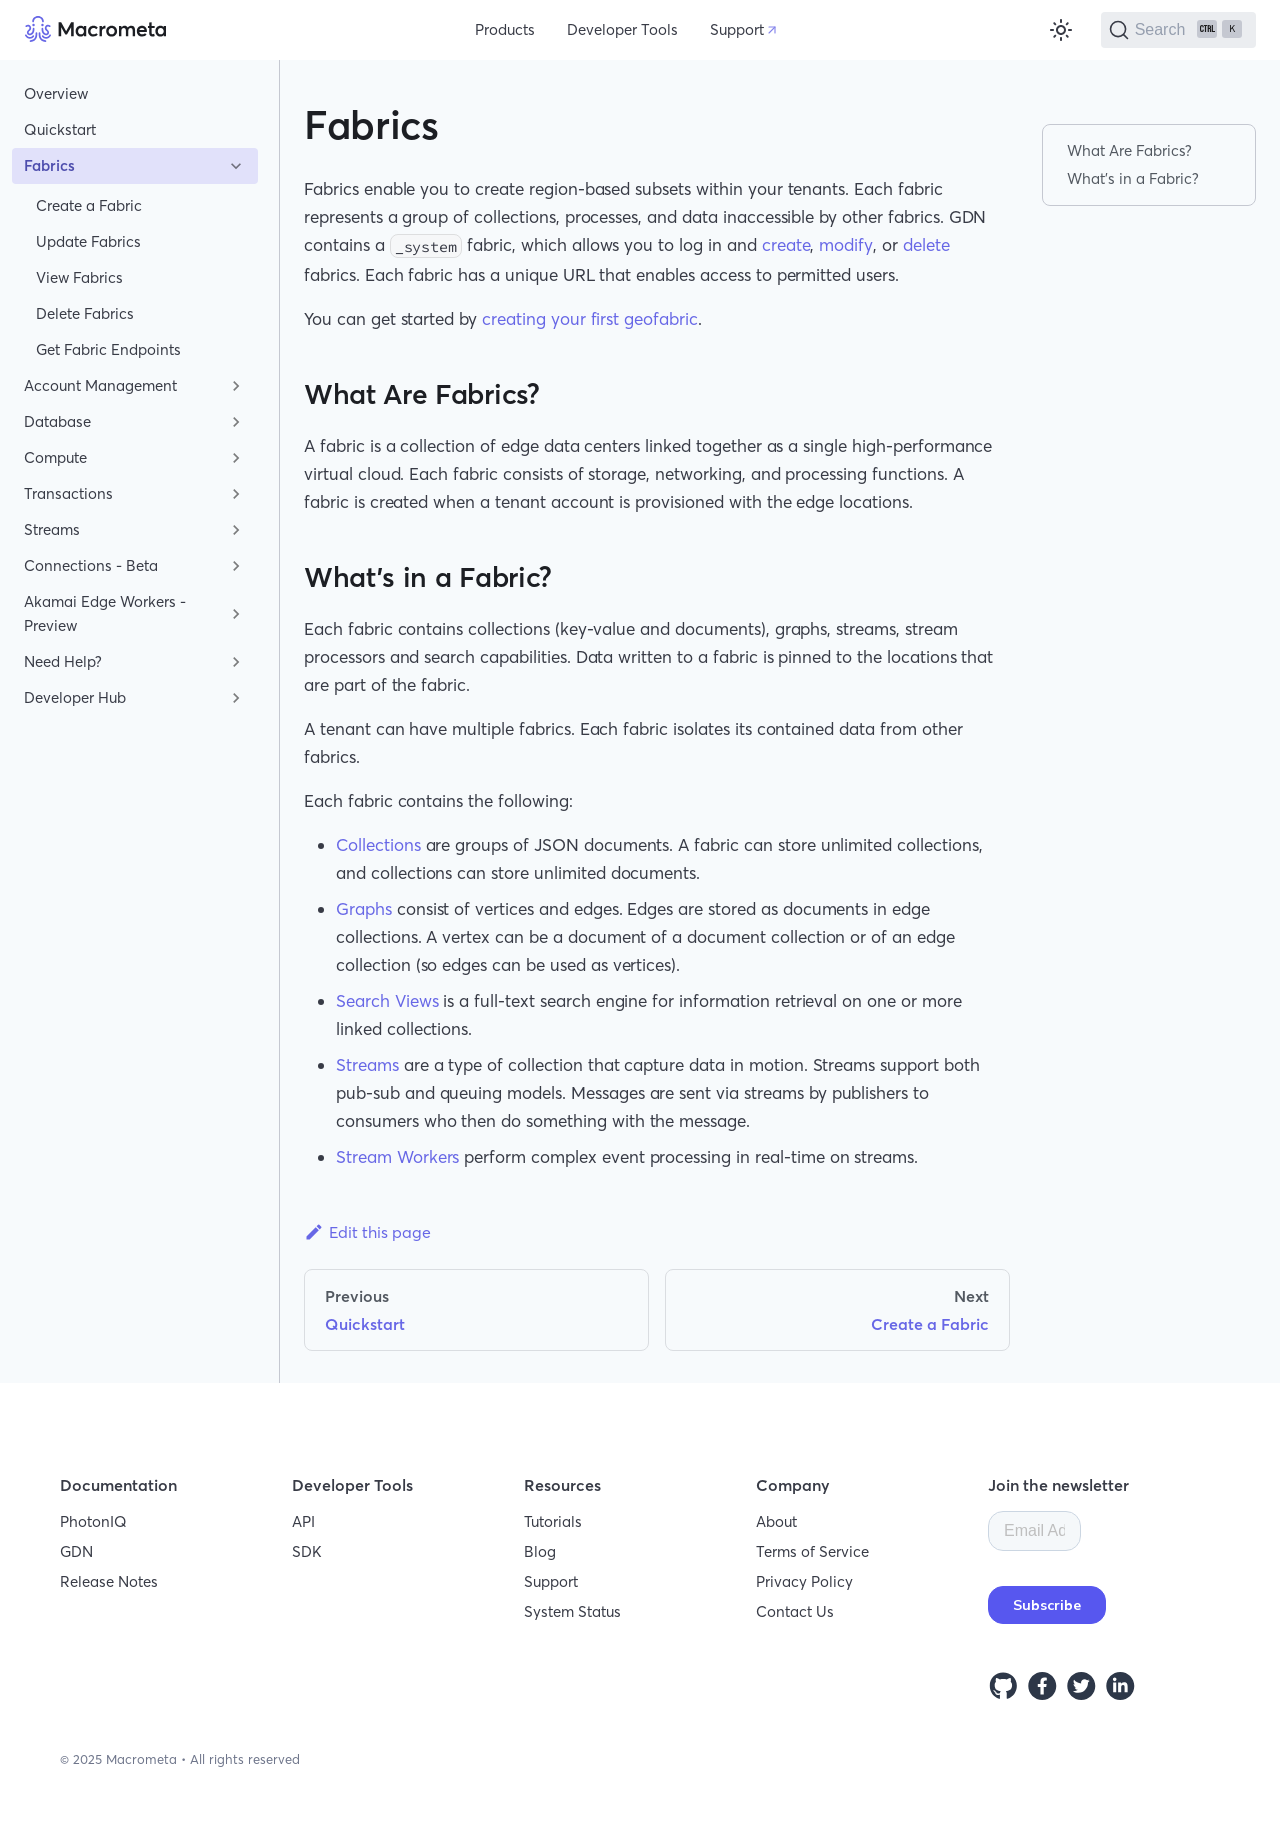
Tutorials (553, 1521)
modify (846, 244)
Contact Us (795, 1611)
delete (926, 244)
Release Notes (109, 1581)
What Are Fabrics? (1129, 150)
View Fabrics (79, 277)
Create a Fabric (89, 205)
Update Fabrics (88, 241)
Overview (56, 93)
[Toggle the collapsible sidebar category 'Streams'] (236, 530)
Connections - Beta (91, 565)
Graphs (364, 908)
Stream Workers (397, 1156)
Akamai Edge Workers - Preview (105, 613)
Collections (378, 844)
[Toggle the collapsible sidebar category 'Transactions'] (236, 494)
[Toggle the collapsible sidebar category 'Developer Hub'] (236, 698)
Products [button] (505, 29)
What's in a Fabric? (1133, 178)
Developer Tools (622, 29)
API (303, 1521)
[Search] (1178, 30)
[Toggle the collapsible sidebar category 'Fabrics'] (236, 166)
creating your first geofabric (590, 318)
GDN (76, 1551)
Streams (52, 529)
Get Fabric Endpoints (108, 349)
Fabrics (49, 165)
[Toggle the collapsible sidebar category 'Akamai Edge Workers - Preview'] (236, 614)
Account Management (100, 385)
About (776, 1521)
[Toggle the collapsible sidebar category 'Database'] (236, 422)
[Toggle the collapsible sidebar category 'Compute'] (236, 458)
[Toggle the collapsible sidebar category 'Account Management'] (236, 386)
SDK (307, 1551)
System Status (572, 1611)
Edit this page (367, 1232)
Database (57, 421)
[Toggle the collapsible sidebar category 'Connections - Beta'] (236, 566)
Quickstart (60, 129)
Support (737, 29)
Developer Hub (75, 697)
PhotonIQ (93, 1521)
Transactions (68, 493)
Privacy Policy (804, 1581)
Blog (540, 1551)
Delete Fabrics (85, 313)
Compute (55, 457)
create (786, 244)
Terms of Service (812, 1551)
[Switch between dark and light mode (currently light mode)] (1061, 30)
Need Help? (63, 661)
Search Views (387, 1000)
